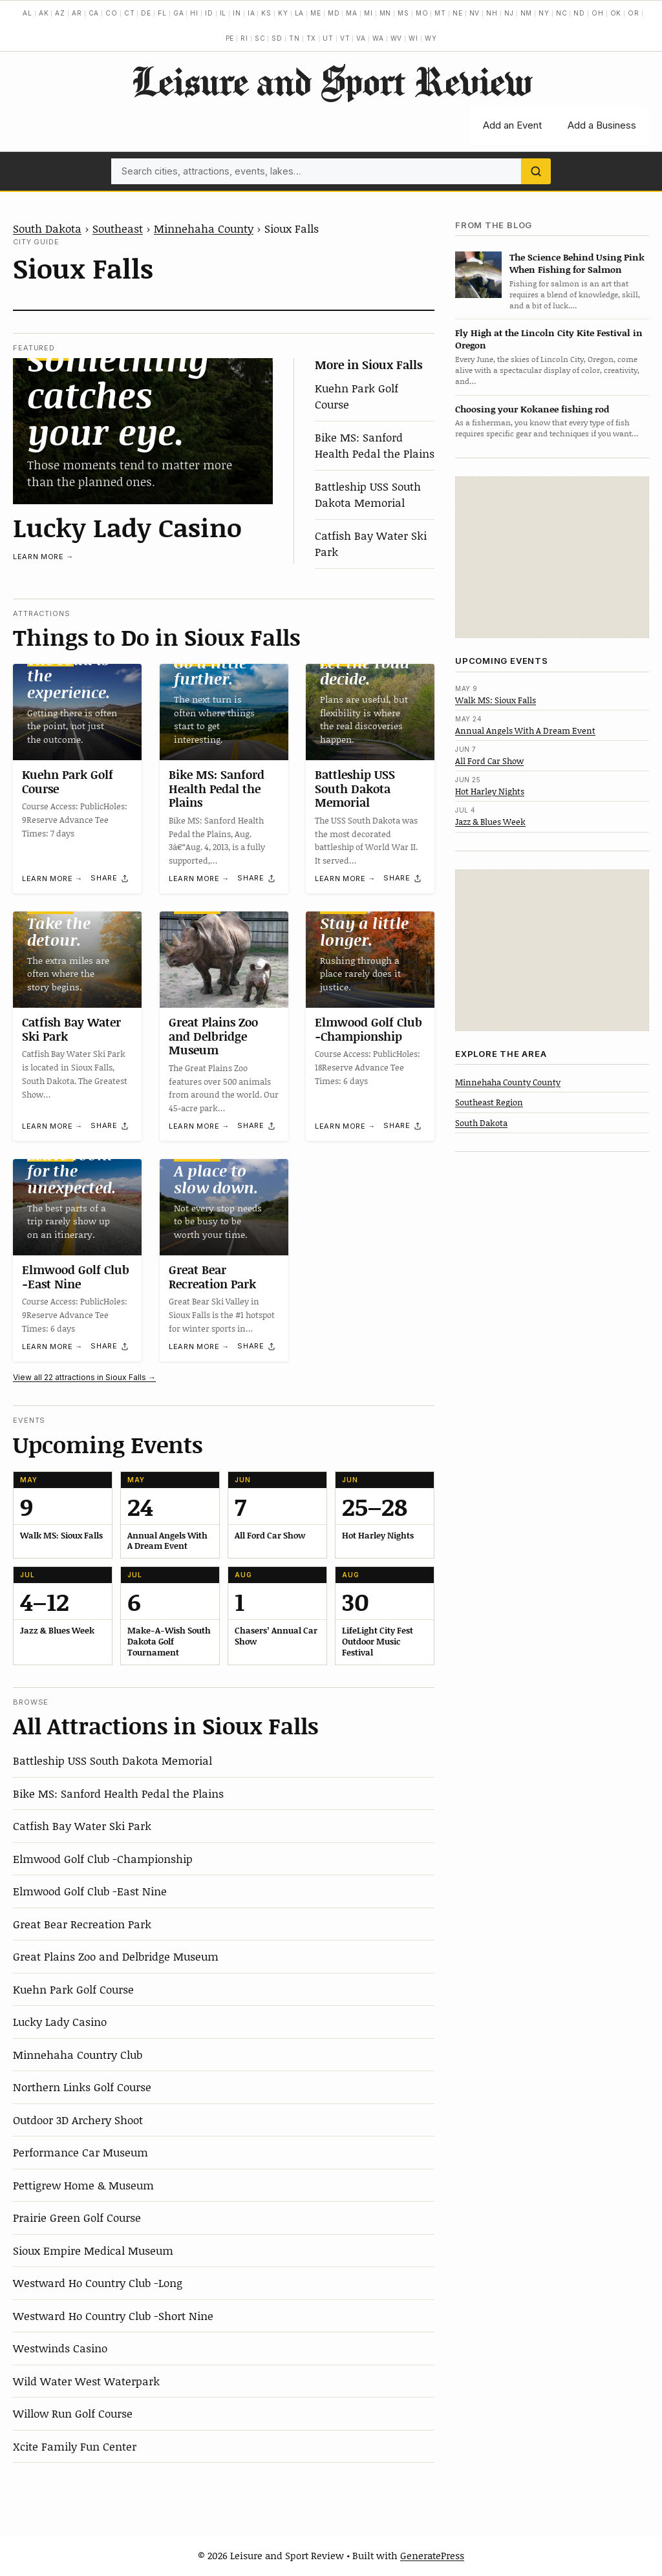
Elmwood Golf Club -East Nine (75, 1276)
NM (526, 13)
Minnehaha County (203, 228)
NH (492, 13)
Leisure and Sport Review (331, 81)
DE (146, 13)
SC (260, 38)
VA (361, 38)
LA (299, 13)
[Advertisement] (552, 557)
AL (27, 13)
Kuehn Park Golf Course (67, 781)
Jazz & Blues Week (490, 821)
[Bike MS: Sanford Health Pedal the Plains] (224, 712)
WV (396, 38)
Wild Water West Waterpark (86, 2381)
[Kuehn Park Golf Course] (77, 712)
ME (315, 13)
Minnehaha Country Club (77, 2054)
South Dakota (47, 228)
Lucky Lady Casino (127, 527)
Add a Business (602, 125)
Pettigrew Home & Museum (83, 2185)
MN (385, 13)
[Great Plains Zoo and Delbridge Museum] (224, 959)
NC (562, 13)
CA (94, 13)
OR (633, 13)
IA (251, 13)
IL (223, 13)
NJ (509, 13)
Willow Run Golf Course (73, 2413)
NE (458, 13)
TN (294, 38)
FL (162, 13)
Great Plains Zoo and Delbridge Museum (213, 1036)
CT (129, 13)
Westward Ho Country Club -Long (97, 2282)
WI (413, 38)
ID (209, 13)
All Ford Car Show (489, 761)
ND (579, 13)
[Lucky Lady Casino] (143, 431)
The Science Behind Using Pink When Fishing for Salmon (577, 263)
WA (378, 38)
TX (311, 38)
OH (598, 13)
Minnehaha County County (508, 1082)
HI (194, 13)
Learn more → (43, 556)
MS (403, 13)
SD (277, 38)
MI (368, 13)
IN (237, 13)
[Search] (536, 171)
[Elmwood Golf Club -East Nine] (77, 1207)
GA (178, 13)
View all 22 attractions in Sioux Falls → (84, 1377)
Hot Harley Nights (489, 791)
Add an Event (512, 125)
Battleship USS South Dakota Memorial (368, 494)
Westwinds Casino (60, 2348)
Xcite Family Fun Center (74, 2446)
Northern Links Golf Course (82, 2086)
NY (544, 13)
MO (422, 13)
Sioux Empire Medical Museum (93, 2250)
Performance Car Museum (80, 2152)
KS (266, 13)
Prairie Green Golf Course (77, 2217)
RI (244, 38)
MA (352, 13)
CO (111, 13)
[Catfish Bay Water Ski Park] (77, 959)
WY (431, 38)
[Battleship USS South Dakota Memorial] (370, 712)
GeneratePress (432, 2555)
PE (230, 38)
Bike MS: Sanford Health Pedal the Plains (374, 445)
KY (283, 13)
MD (334, 13)
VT (345, 38)
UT (328, 38)
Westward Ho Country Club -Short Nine (113, 2315)
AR (77, 13)
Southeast (117, 228)
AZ (60, 13)
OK (616, 13)
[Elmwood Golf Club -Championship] (370, 959)
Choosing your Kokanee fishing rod (532, 409)
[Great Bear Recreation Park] (224, 1207)
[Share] (110, 878)
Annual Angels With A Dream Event (525, 730)
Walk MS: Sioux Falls (495, 700)
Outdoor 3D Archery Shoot (78, 2119)
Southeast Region (489, 1102)
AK (44, 13)
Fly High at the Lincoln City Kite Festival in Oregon (549, 339)
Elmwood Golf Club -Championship (368, 1029)
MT (440, 13)
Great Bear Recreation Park (212, 1276)
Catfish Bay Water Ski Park (71, 1029)
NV (474, 13)
